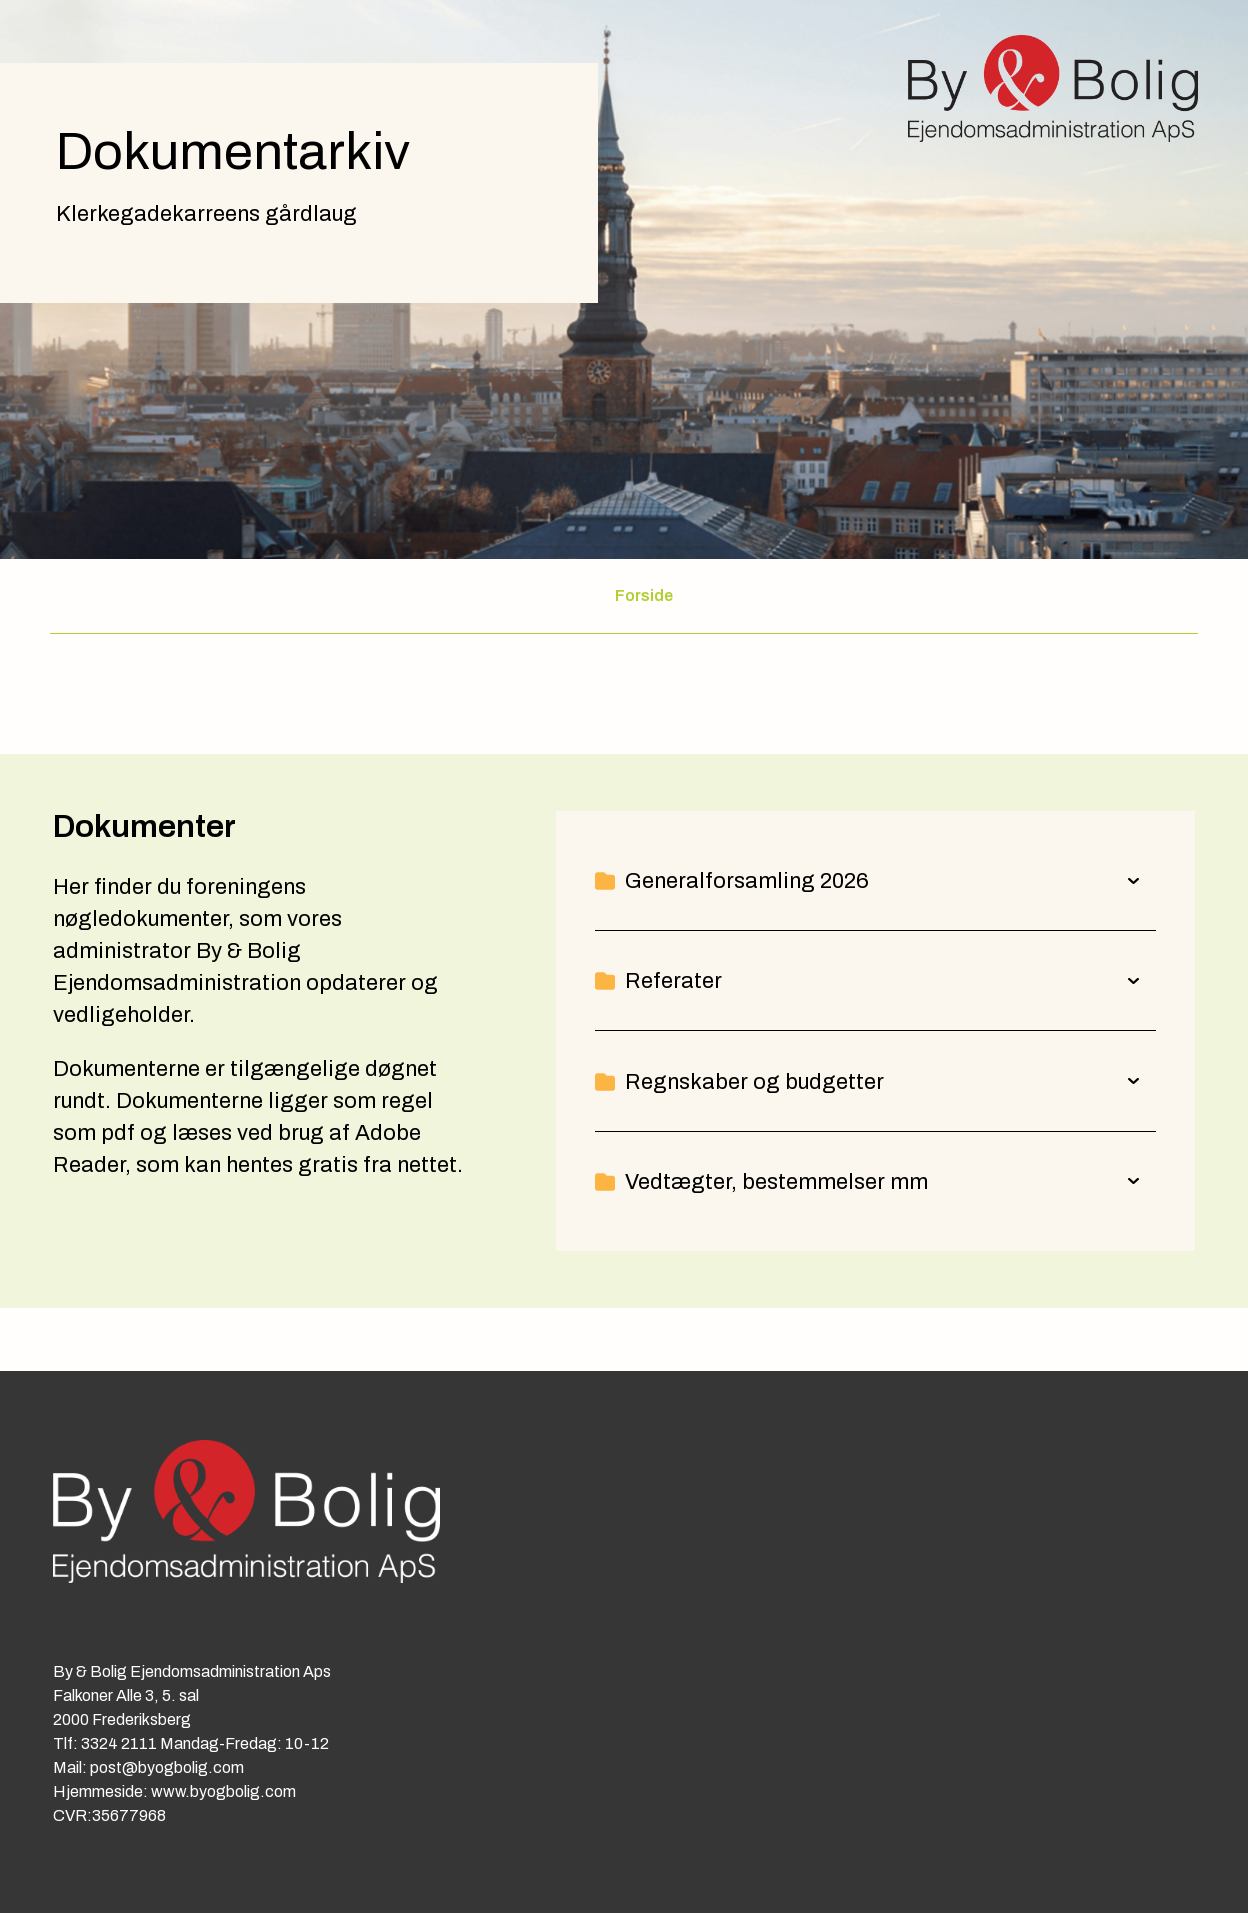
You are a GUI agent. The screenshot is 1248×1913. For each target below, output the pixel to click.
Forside (644, 595)
